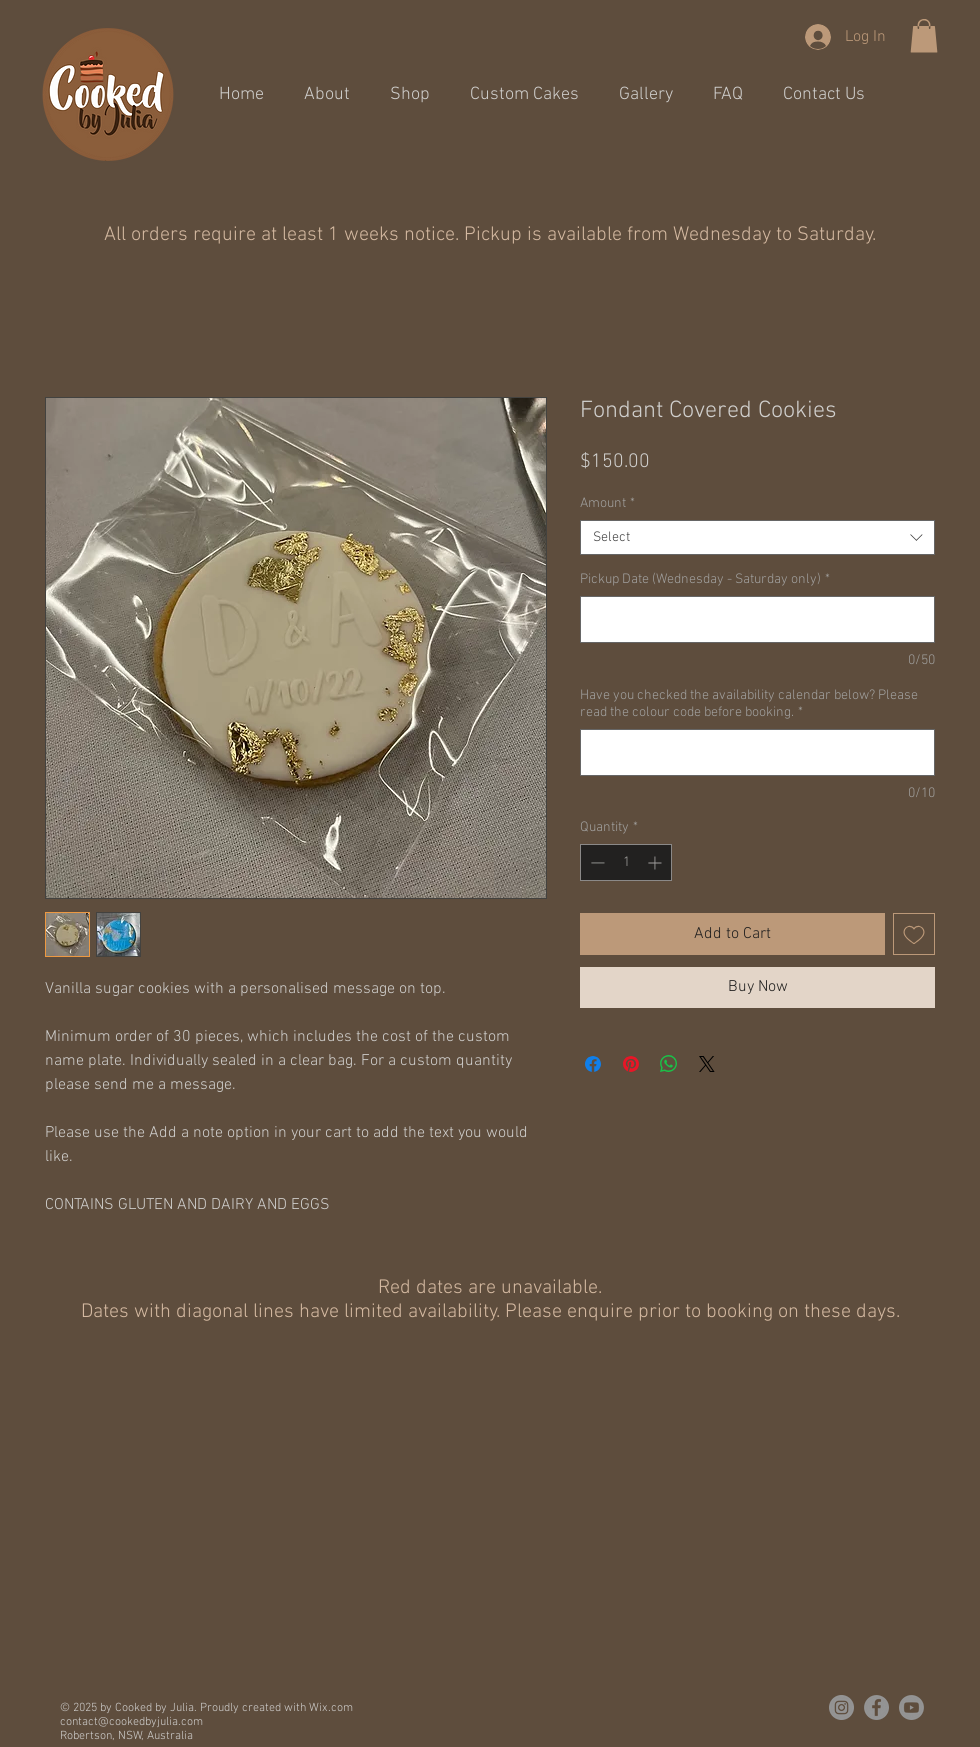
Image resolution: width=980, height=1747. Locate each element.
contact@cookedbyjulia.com (131, 1722)
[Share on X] (707, 1064)
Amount (607, 503)
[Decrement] (595, 862)
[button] (924, 35)
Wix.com (331, 1708)
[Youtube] (911, 1707)
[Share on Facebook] (593, 1064)
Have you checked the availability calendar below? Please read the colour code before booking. (749, 704)
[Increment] (656, 862)
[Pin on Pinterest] (631, 1064)
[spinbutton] (626, 862)
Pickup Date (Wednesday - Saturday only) (705, 579)
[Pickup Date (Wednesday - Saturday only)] (757, 619)
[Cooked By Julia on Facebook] (876, 1707)
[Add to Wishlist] (914, 934)
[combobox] (757, 537)
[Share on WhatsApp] (669, 1064)
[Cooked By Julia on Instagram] (841, 1707)
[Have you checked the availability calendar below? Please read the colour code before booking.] (757, 752)
